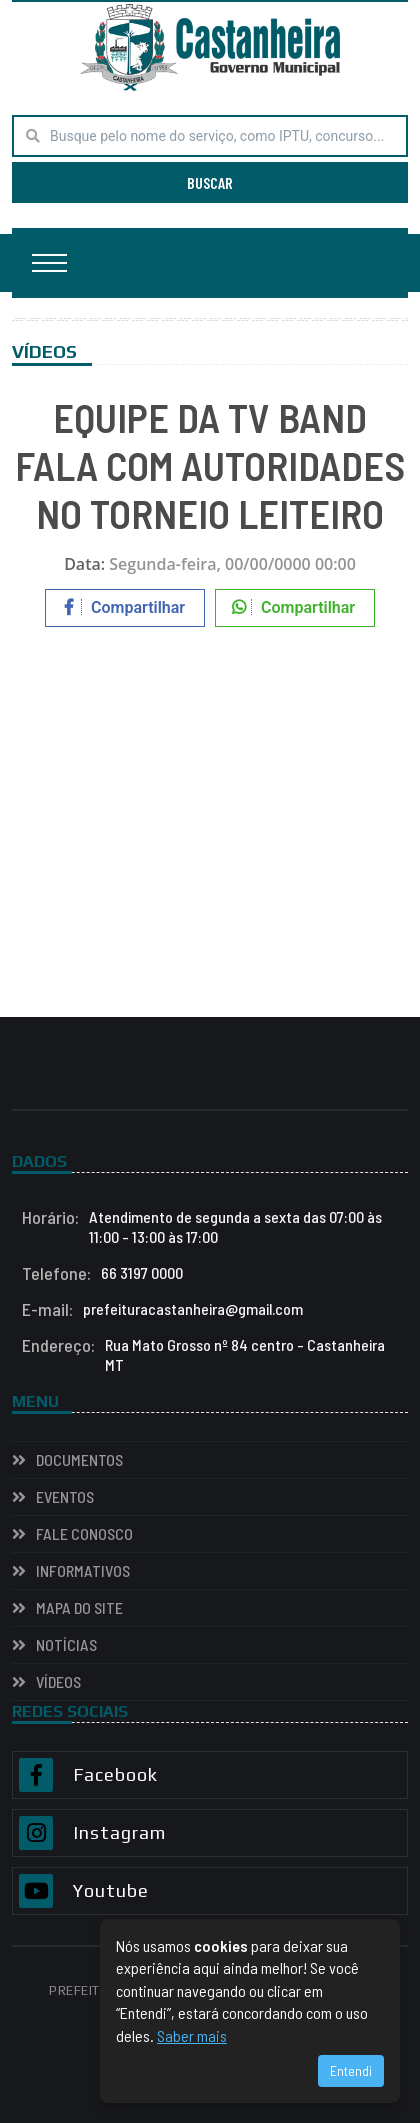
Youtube (111, 1891)
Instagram (119, 1833)
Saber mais (192, 2035)
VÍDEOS (58, 1681)
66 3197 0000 (102, 1273)
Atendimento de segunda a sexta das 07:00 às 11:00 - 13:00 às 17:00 (202, 1227)
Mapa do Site (79, 1607)
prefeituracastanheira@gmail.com (162, 1309)
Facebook (115, 1775)
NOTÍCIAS (66, 1644)
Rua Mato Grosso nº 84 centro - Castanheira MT (203, 1355)
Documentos (79, 1459)
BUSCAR (210, 182)
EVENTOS (65, 1496)
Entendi (351, 2070)
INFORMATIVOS (83, 1570)
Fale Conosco (84, 1533)
